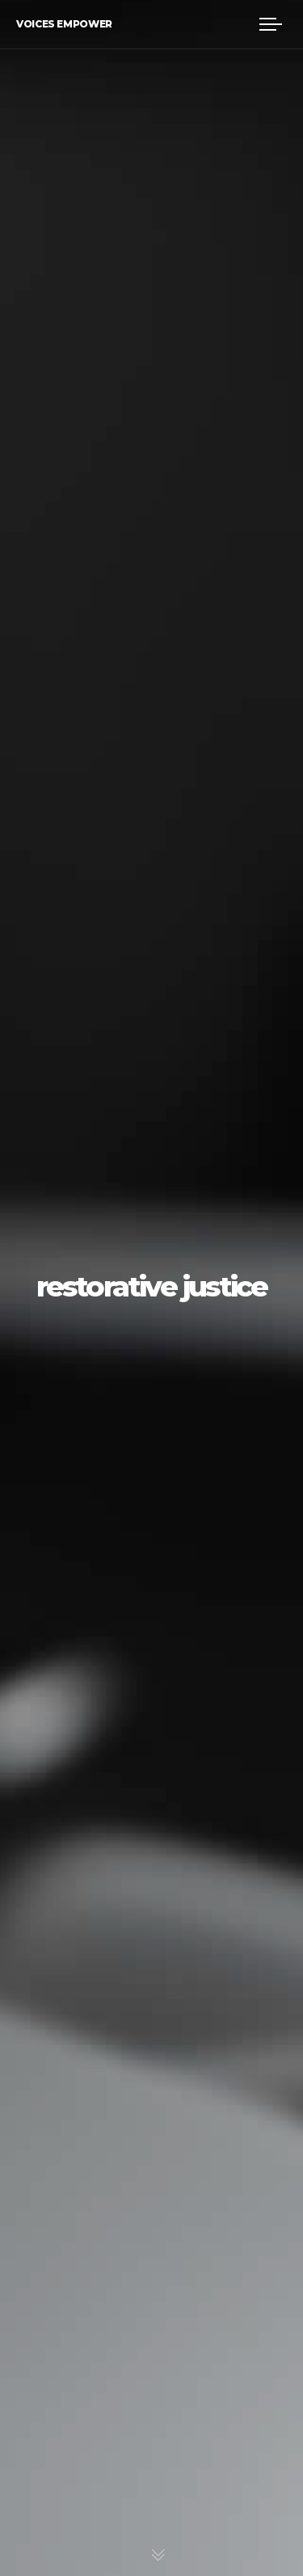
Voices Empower (64, 24)
